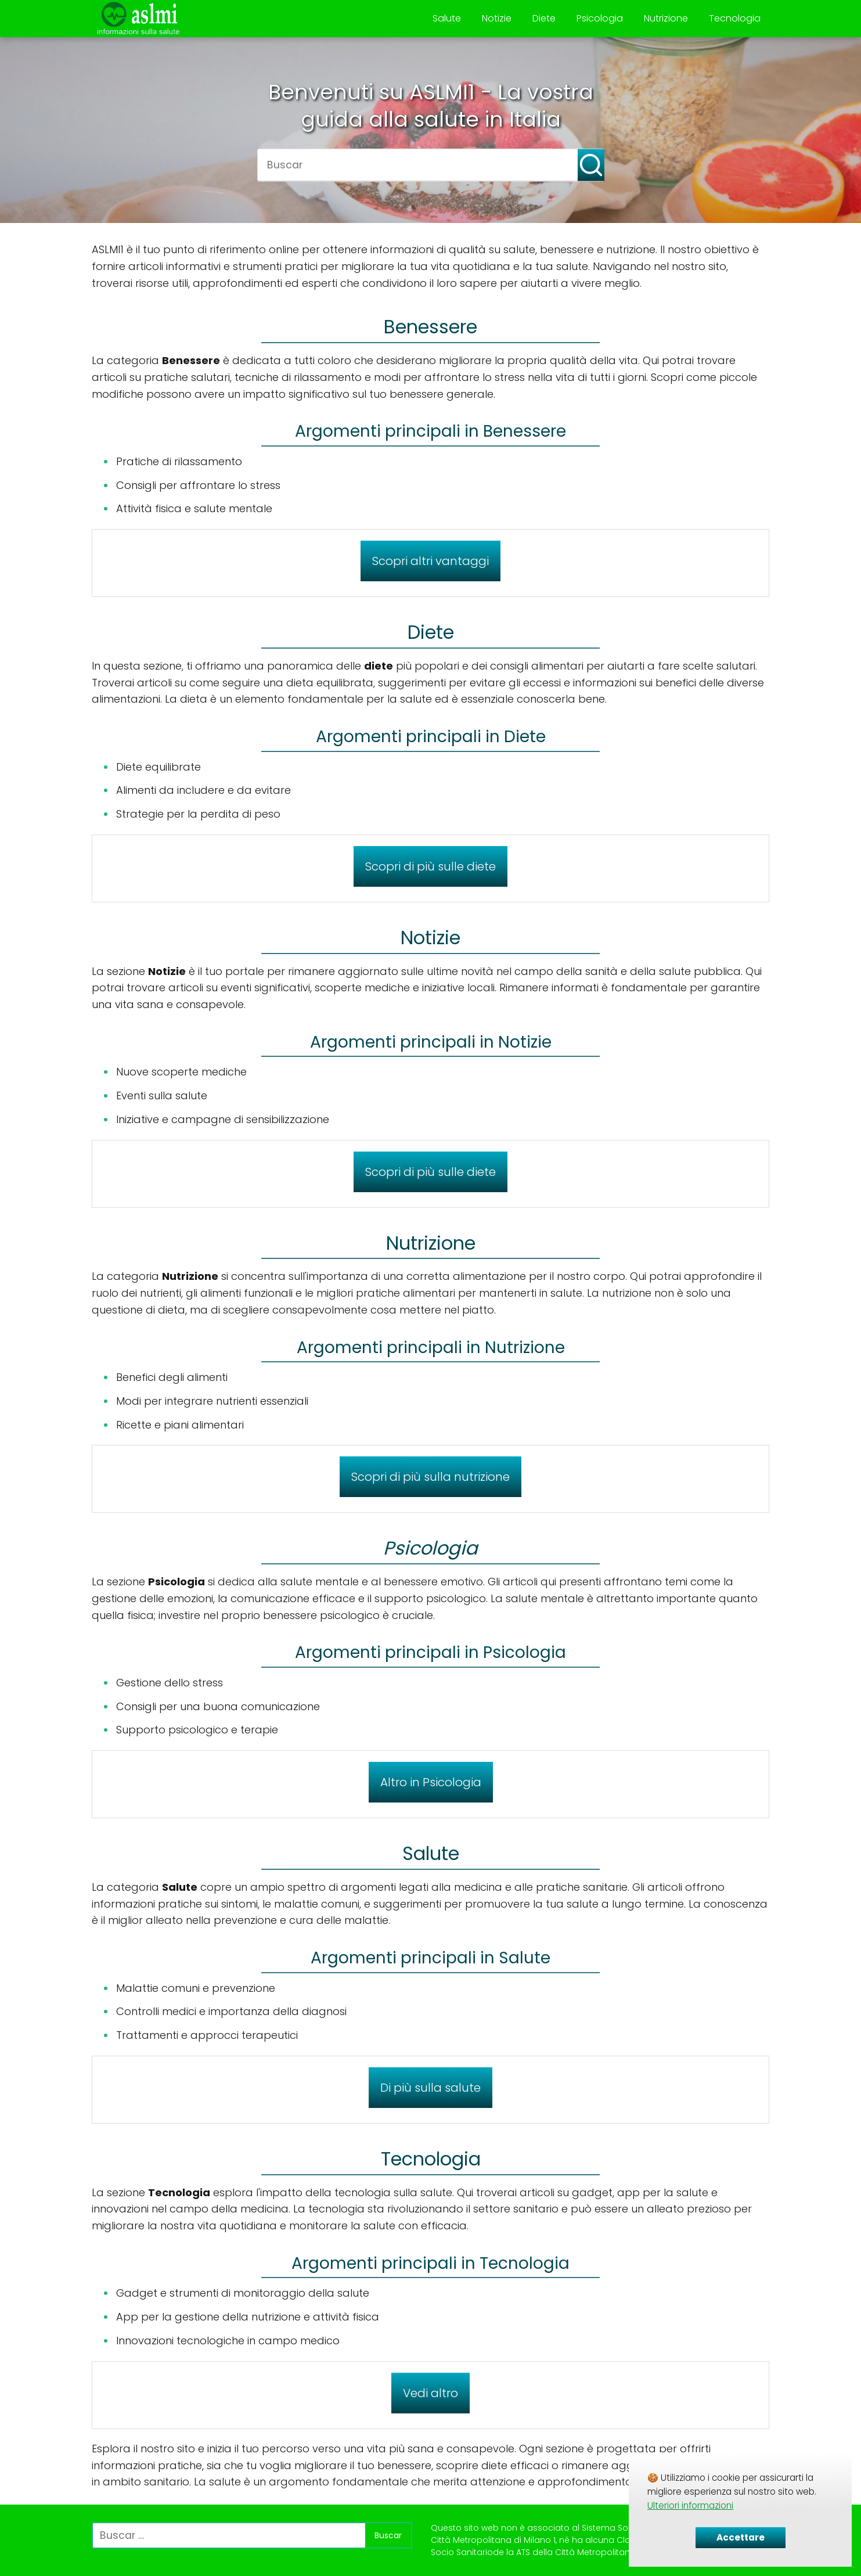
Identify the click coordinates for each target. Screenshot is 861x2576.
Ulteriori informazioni (690, 2505)
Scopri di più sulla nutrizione (430, 1477)
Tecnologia (735, 18)
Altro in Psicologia (430, 1782)
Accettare (740, 2537)
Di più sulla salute (430, 2087)
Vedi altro (430, 2393)
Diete (544, 18)
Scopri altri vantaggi (430, 561)
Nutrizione (666, 18)
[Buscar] (583, 159)
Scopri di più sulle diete (430, 866)
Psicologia (600, 18)
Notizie (496, 18)
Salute (447, 18)
